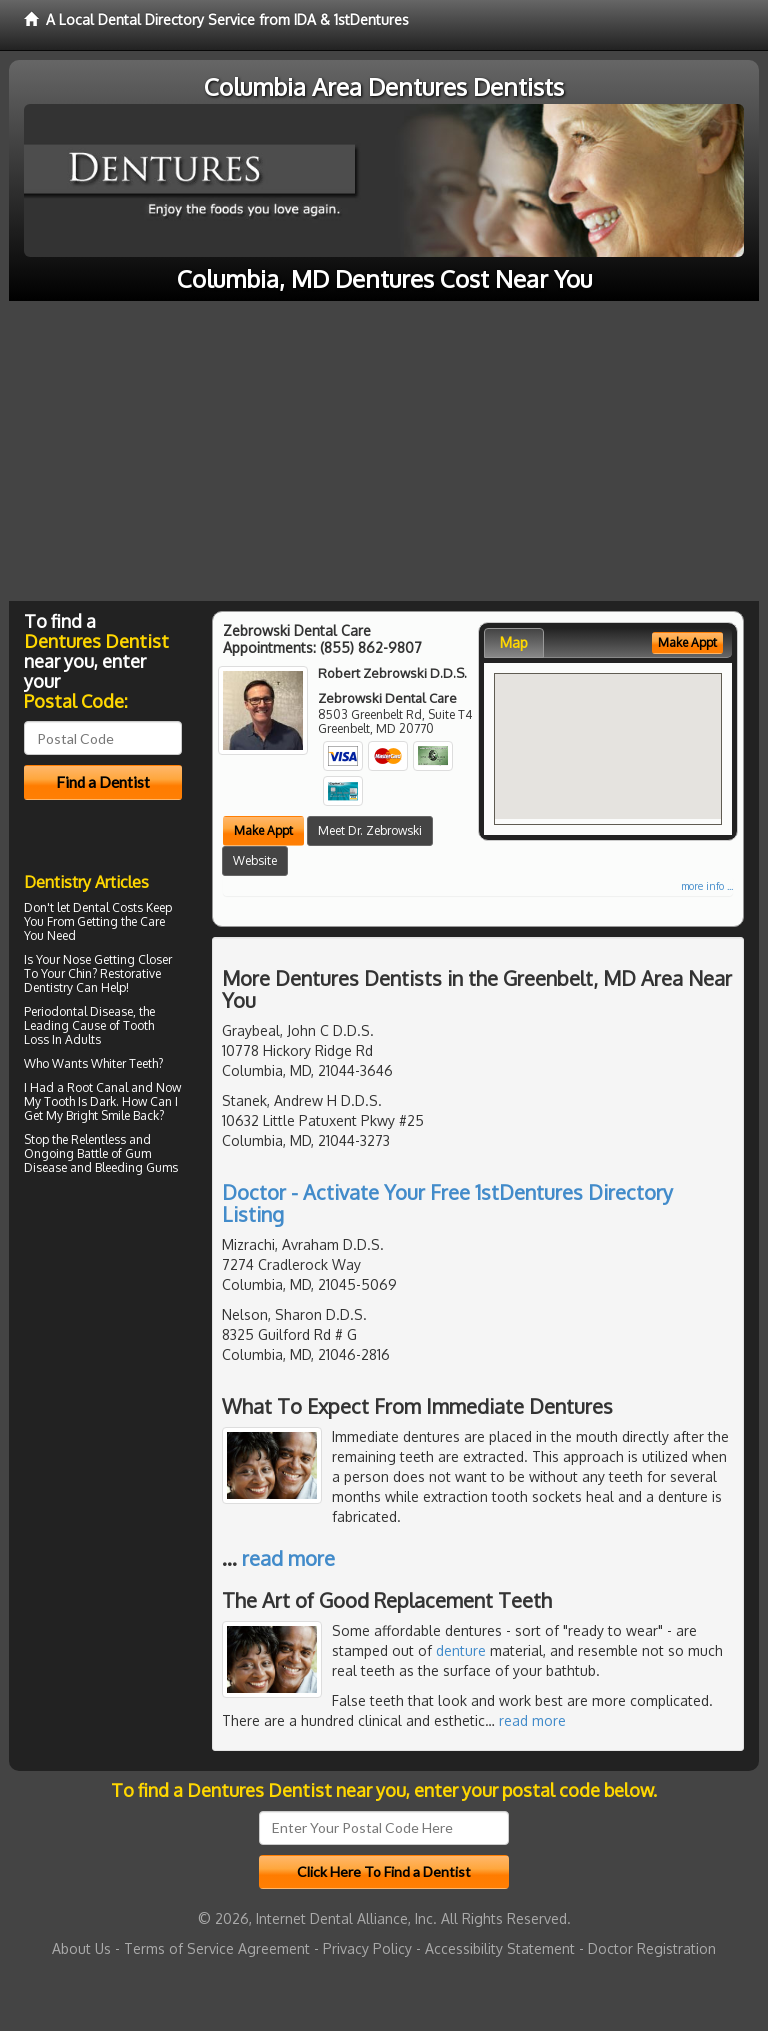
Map (514, 642)
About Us (81, 1948)
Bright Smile (98, 1115)
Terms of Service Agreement (217, 1948)
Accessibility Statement (500, 1948)
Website (255, 860)
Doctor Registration (652, 1948)
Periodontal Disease (78, 1011)
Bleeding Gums (136, 1167)
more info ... (707, 886)
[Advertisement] (384, 451)
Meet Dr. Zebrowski (370, 830)
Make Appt (263, 830)
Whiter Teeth (124, 1063)
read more (288, 1558)
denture (461, 1650)
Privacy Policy (367, 1948)
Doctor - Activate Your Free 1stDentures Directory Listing (447, 1203)
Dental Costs (108, 907)
